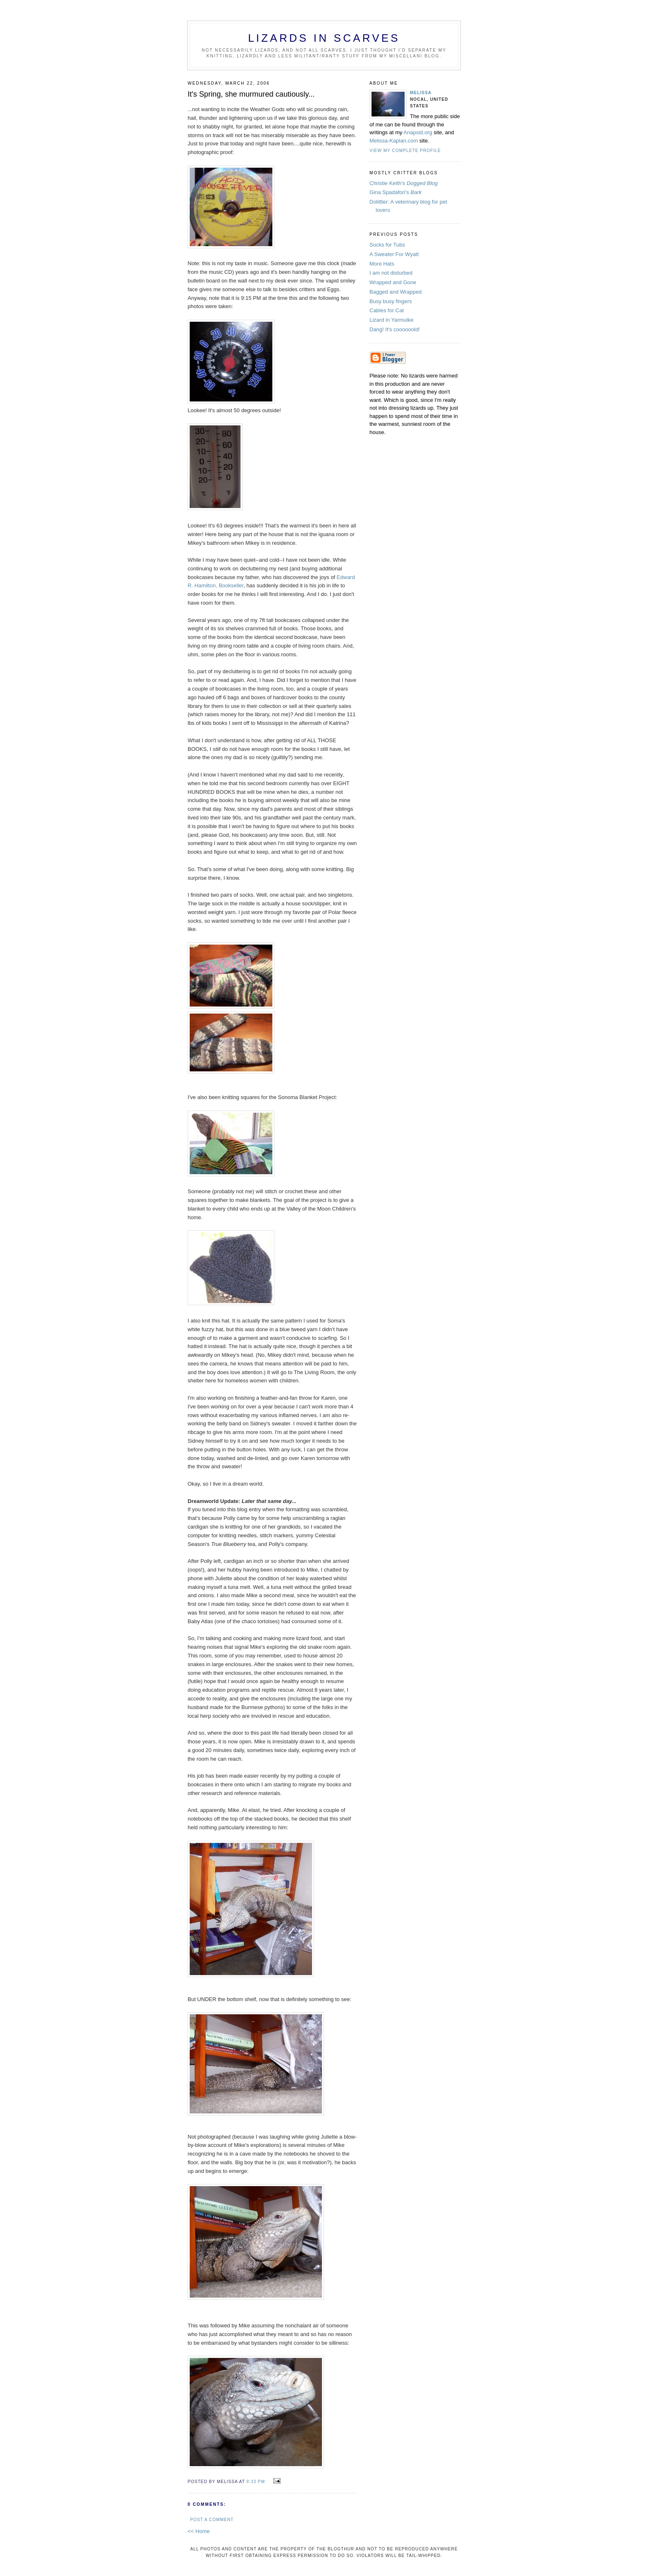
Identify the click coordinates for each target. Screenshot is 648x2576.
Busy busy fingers (390, 301)
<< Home (199, 2531)
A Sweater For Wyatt (394, 254)
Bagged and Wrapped (395, 292)
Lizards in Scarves (324, 38)
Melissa (420, 92)
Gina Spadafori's (395, 192)
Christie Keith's (403, 183)
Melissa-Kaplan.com (393, 141)
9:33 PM (255, 2481)
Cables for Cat (386, 310)
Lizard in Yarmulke (391, 320)
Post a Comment (211, 2519)
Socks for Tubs (387, 245)
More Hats (381, 264)
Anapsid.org (418, 132)
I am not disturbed (390, 273)
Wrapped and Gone (392, 282)
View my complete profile (405, 150)
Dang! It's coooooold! (394, 329)
